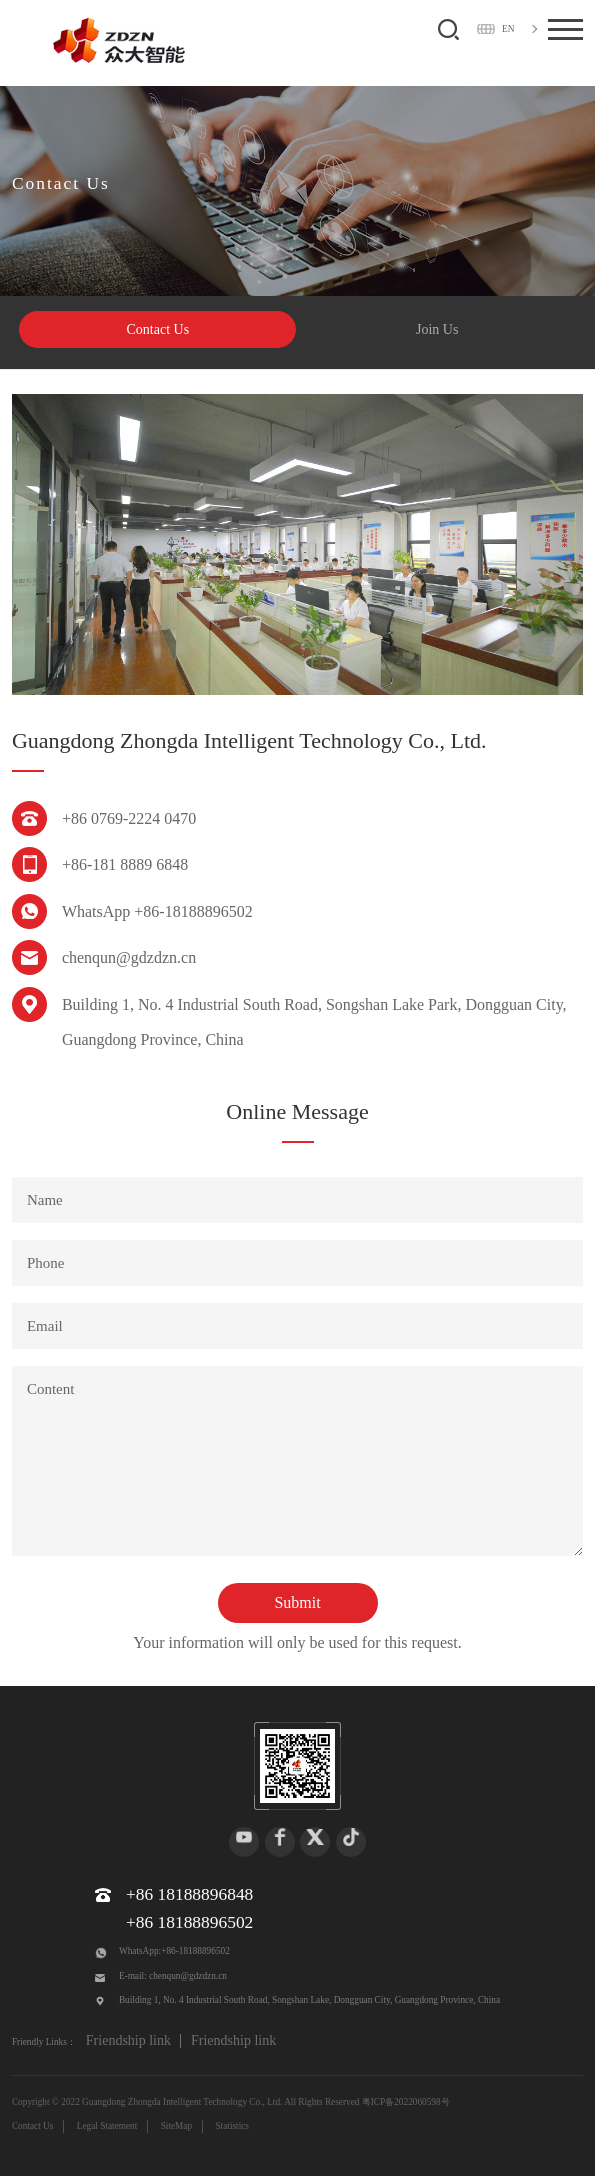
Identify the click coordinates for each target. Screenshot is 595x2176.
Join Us (437, 329)
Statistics (232, 2126)
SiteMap (176, 2126)
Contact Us (158, 329)
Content (51, 1389)
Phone (46, 1263)
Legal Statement (107, 2126)
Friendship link (128, 2040)
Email (45, 1326)
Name (45, 1200)
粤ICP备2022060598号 (406, 2102)
